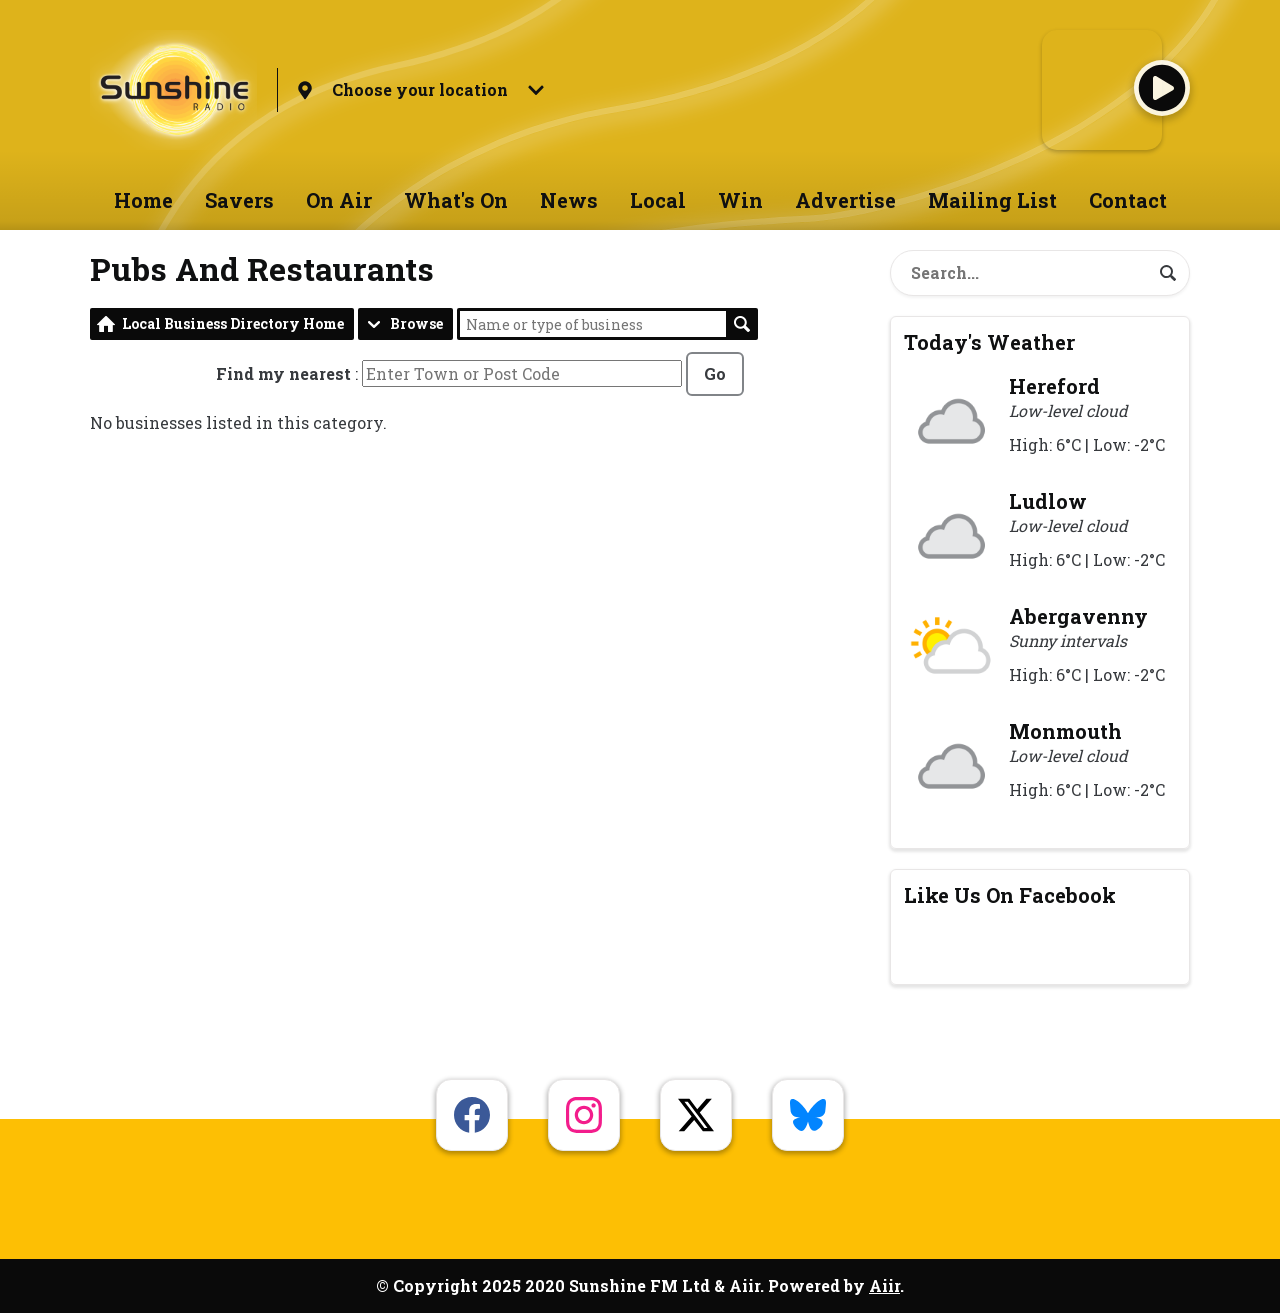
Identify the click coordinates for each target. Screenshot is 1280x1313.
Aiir (884, 1285)
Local (658, 200)
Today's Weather (989, 342)
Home (143, 200)
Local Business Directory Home (233, 323)
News (569, 200)
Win (740, 200)
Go (715, 373)
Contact (1128, 200)
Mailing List (992, 200)
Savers (239, 200)
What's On (456, 200)
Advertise (845, 200)
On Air (339, 200)
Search (742, 324)
